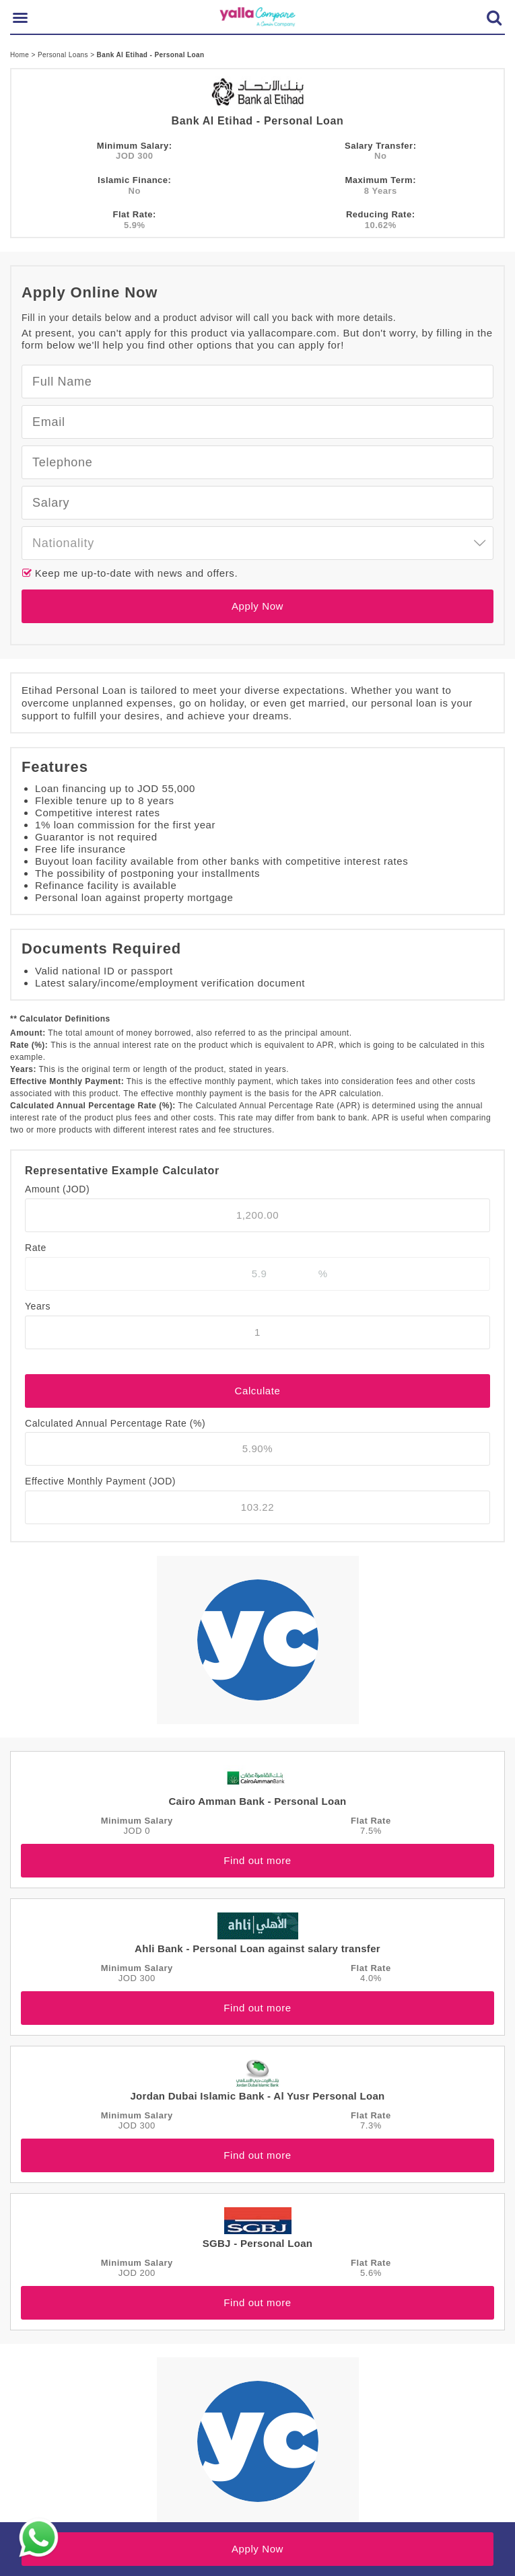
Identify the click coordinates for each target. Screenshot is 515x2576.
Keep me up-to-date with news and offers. (135, 573)
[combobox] (257, 543)
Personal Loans (64, 55)
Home (20, 55)
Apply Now (257, 606)
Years (37, 1306)
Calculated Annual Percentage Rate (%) (115, 1423)
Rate (35, 1247)
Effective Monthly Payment (100, 1481)
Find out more (257, 1860)
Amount (57, 1189)
